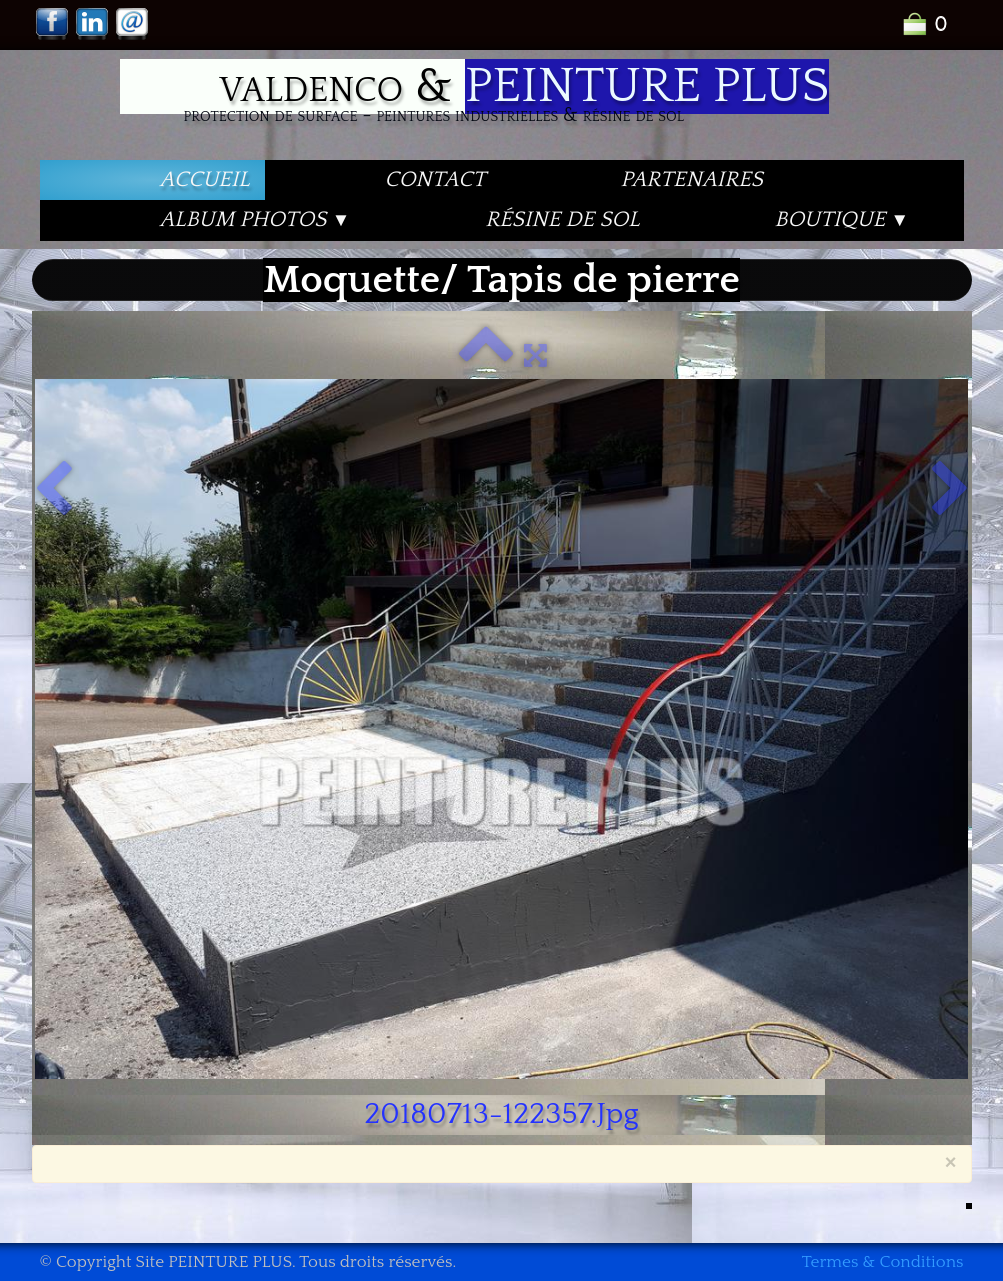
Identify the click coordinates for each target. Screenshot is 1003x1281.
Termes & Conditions (883, 1262)
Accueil (205, 179)
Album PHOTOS (255, 219)
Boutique (842, 219)
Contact (435, 179)
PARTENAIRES (691, 179)
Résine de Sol (562, 219)
